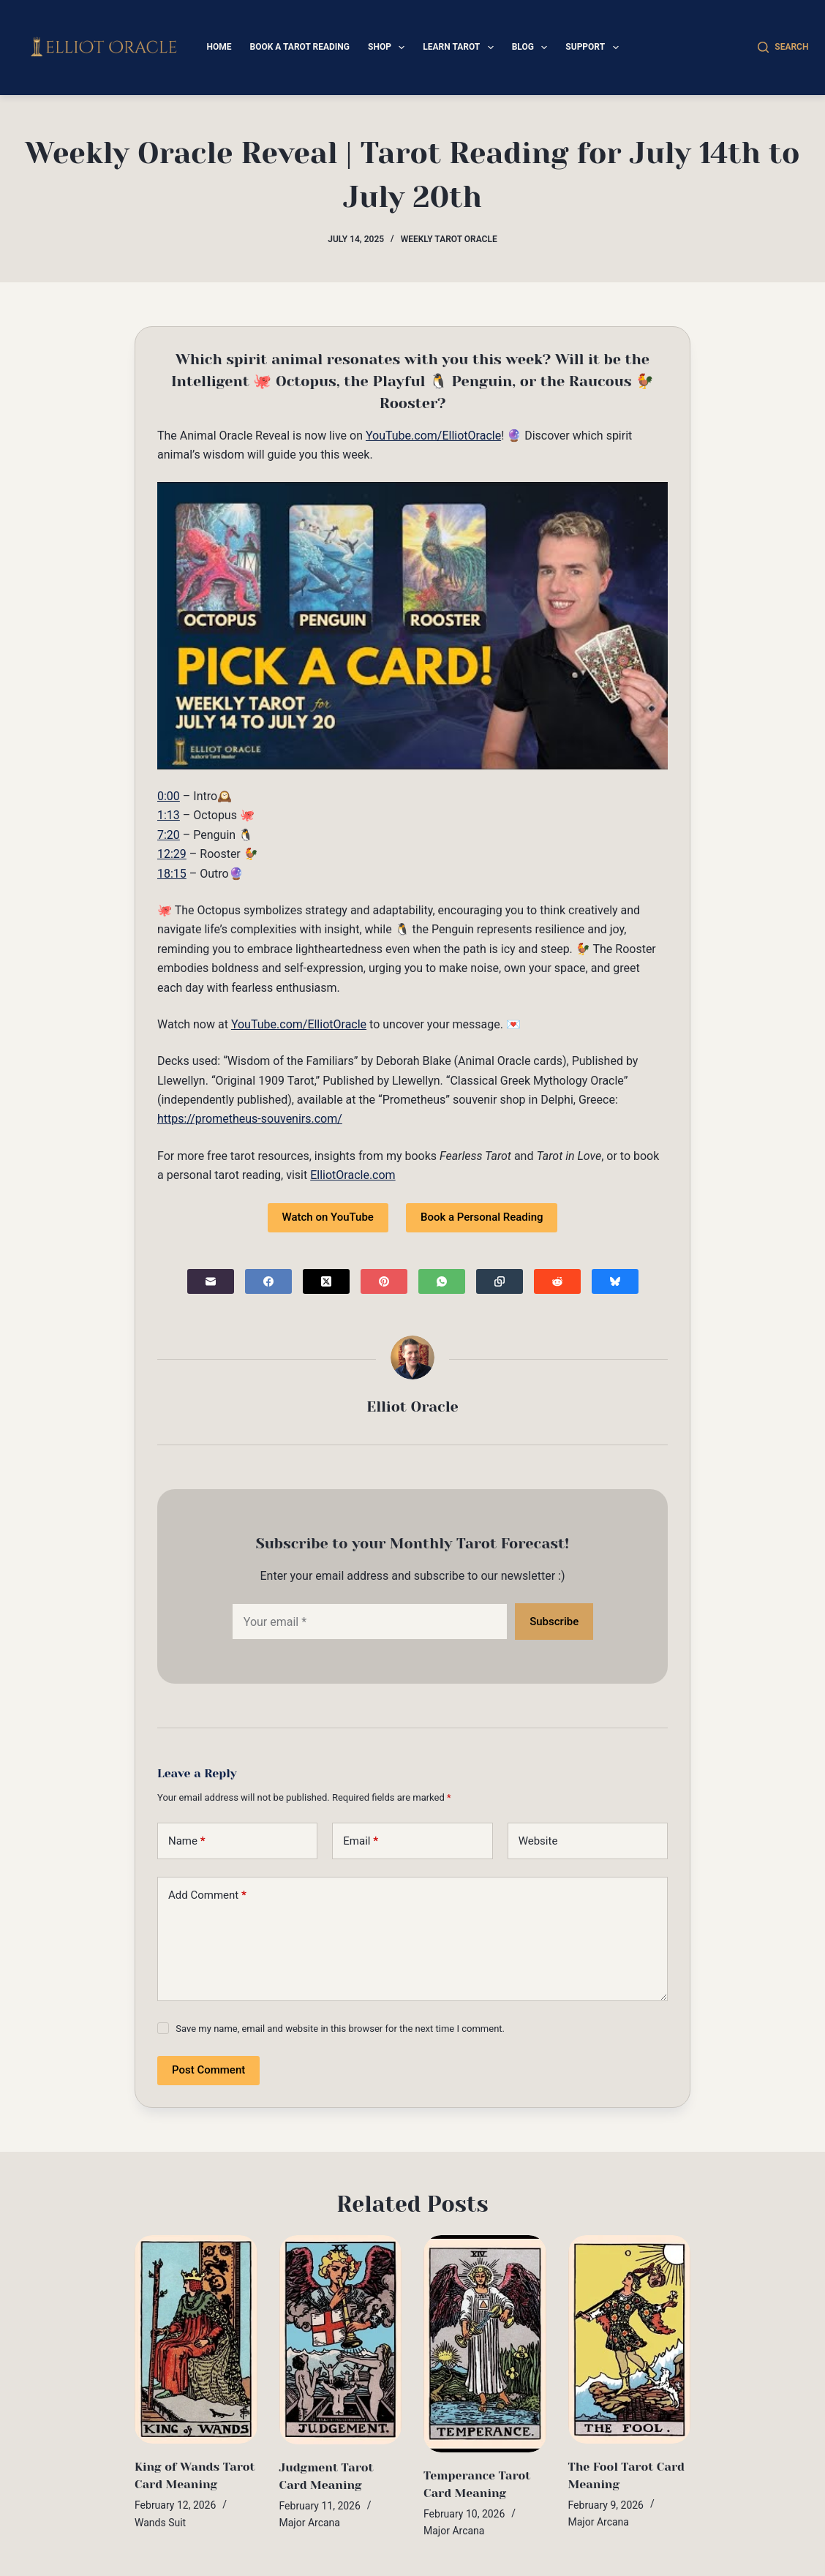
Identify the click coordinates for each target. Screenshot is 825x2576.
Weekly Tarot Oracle (449, 239)
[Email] (210, 1281)
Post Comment (208, 2069)
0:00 (168, 796)
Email (360, 1841)
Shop (389, 47)
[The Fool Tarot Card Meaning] (629, 2339)
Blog (533, 47)
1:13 (168, 815)
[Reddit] (557, 1281)
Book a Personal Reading (482, 1217)
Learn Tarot (461, 47)
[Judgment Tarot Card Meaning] (340, 2339)
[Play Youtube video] (412, 625)
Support (594, 47)
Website (538, 1841)
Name (187, 1841)
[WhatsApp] (441, 1281)
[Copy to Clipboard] (499, 1281)
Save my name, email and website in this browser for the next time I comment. (340, 2028)
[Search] (783, 47)
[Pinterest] (384, 1281)
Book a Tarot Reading (299, 47)
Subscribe (554, 1621)
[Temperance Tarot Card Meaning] (484, 2343)
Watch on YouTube (328, 1217)
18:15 (172, 874)
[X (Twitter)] (326, 1281)
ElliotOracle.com (352, 1175)
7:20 (168, 835)
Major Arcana (309, 2522)
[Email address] (370, 1621)
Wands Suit (160, 2522)
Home (218, 47)
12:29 (172, 854)
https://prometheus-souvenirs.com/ (249, 1119)
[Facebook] (268, 1281)
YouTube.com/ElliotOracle (433, 435)
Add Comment (207, 1895)
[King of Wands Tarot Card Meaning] (196, 2339)
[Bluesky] (615, 1281)
